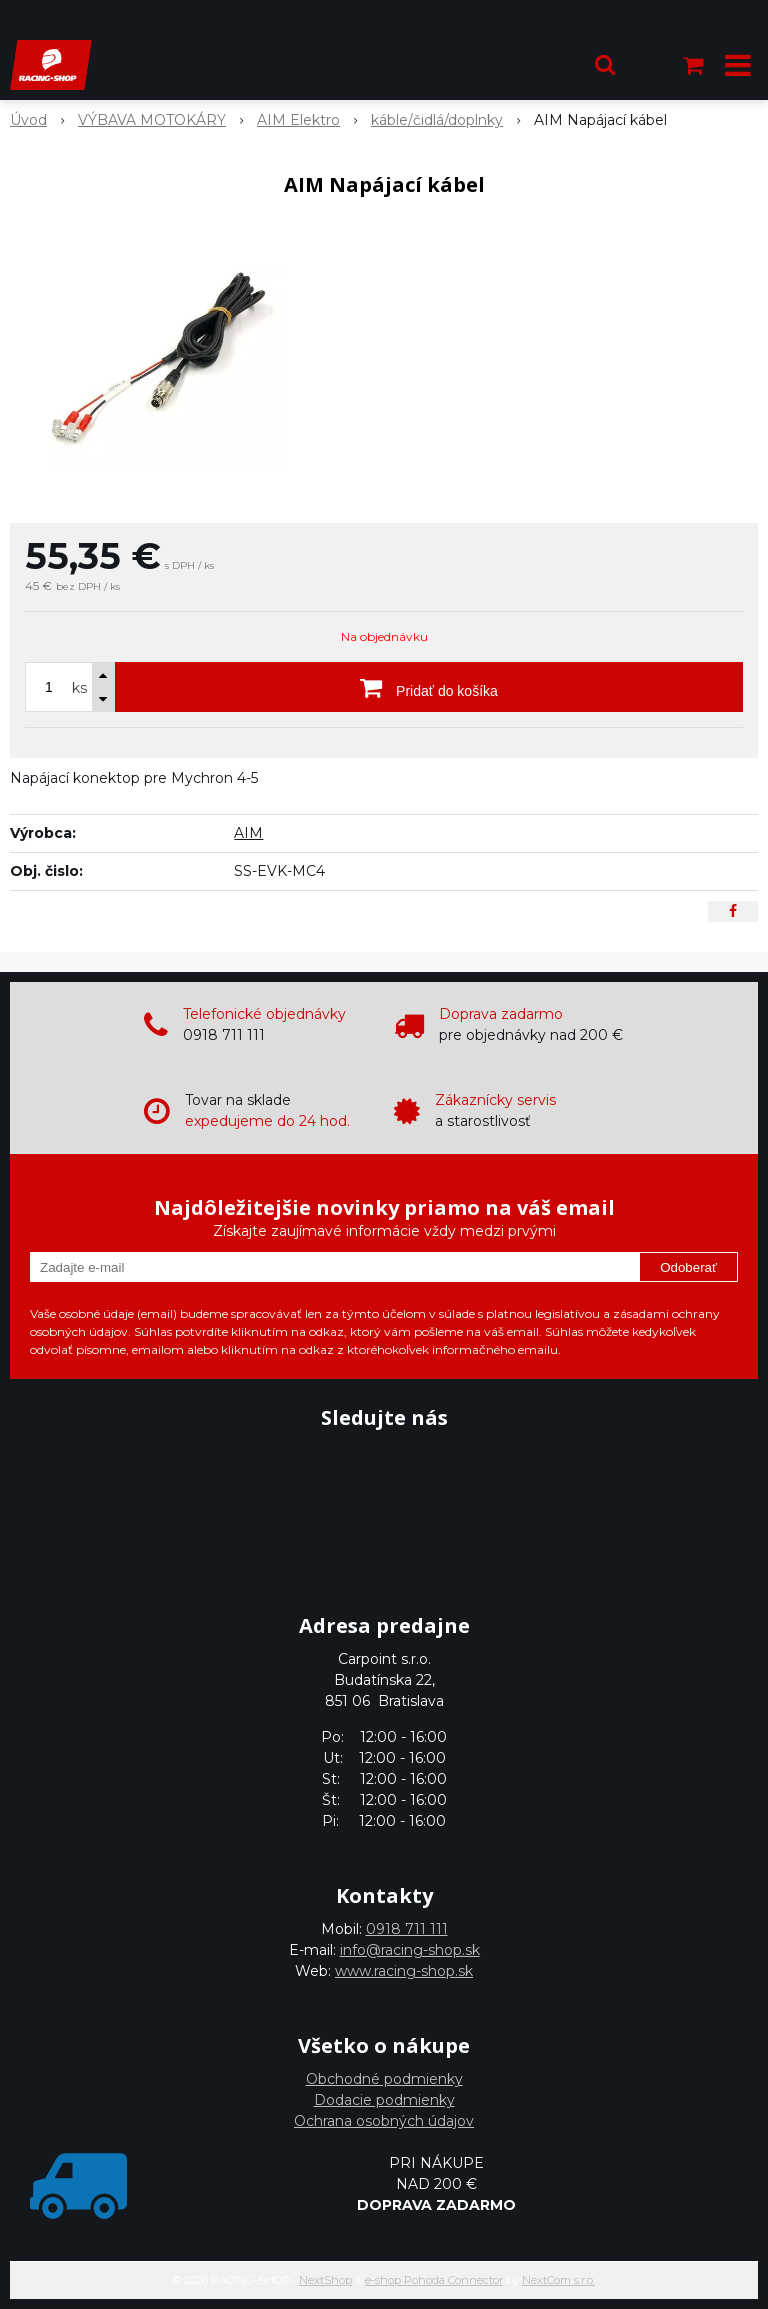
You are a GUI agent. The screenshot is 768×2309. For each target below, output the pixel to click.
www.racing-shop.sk (404, 1971)
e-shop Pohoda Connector (434, 2280)
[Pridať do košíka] (429, 687)
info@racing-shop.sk (410, 1950)
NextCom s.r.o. (558, 2280)
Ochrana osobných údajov (384, 2121)
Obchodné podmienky (384, 2079)
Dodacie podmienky (384, 2100)
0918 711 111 (407, 1929)
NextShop (325, 2280)
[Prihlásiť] (650, 65)
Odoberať (688, 1267)
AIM (248, 833)
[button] (605, 65)
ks (79, 688)
